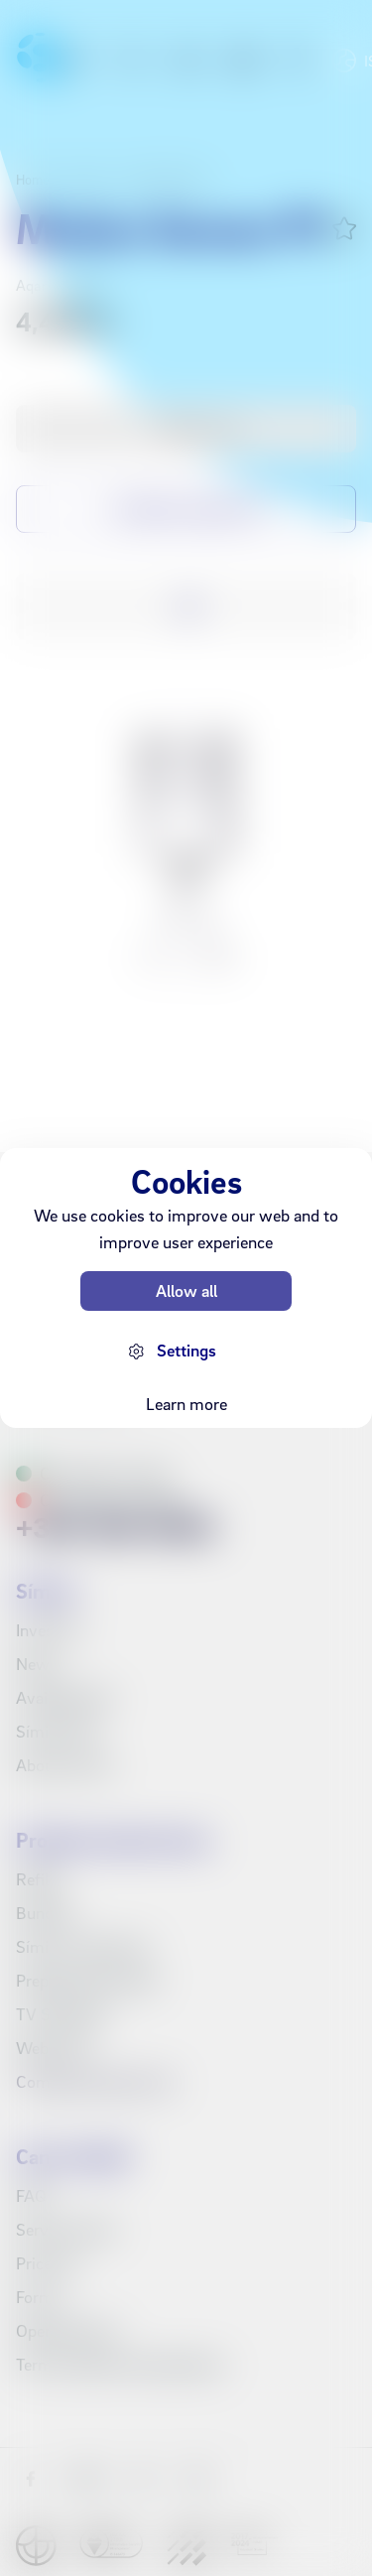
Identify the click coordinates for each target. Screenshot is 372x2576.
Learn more (186, 1403)
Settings (186, 1350)
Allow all (186, 1290)
